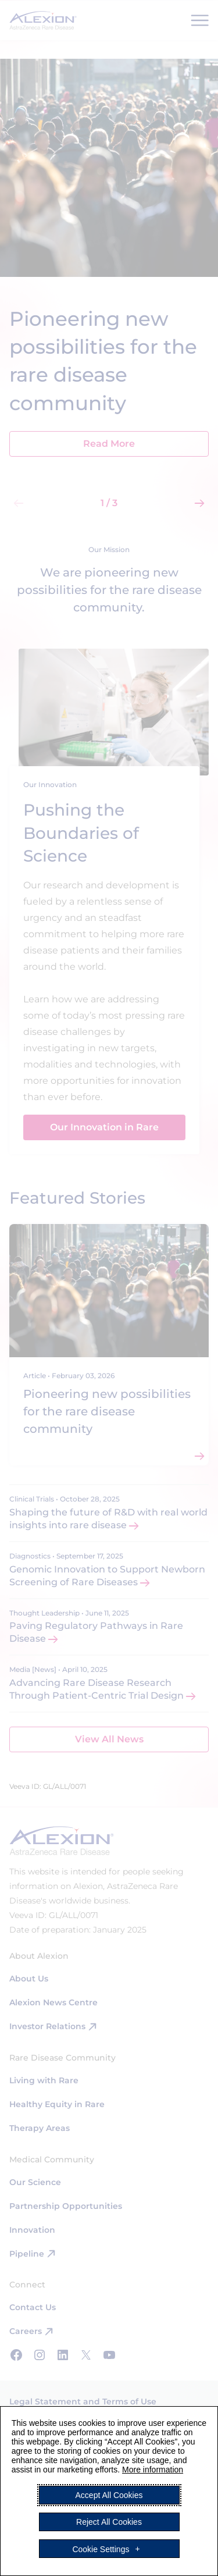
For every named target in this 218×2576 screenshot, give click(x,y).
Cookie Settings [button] (100, 2548)
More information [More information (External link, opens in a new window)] (152, 2469)
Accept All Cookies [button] (109, 2495)
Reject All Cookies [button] (109, 2522)
